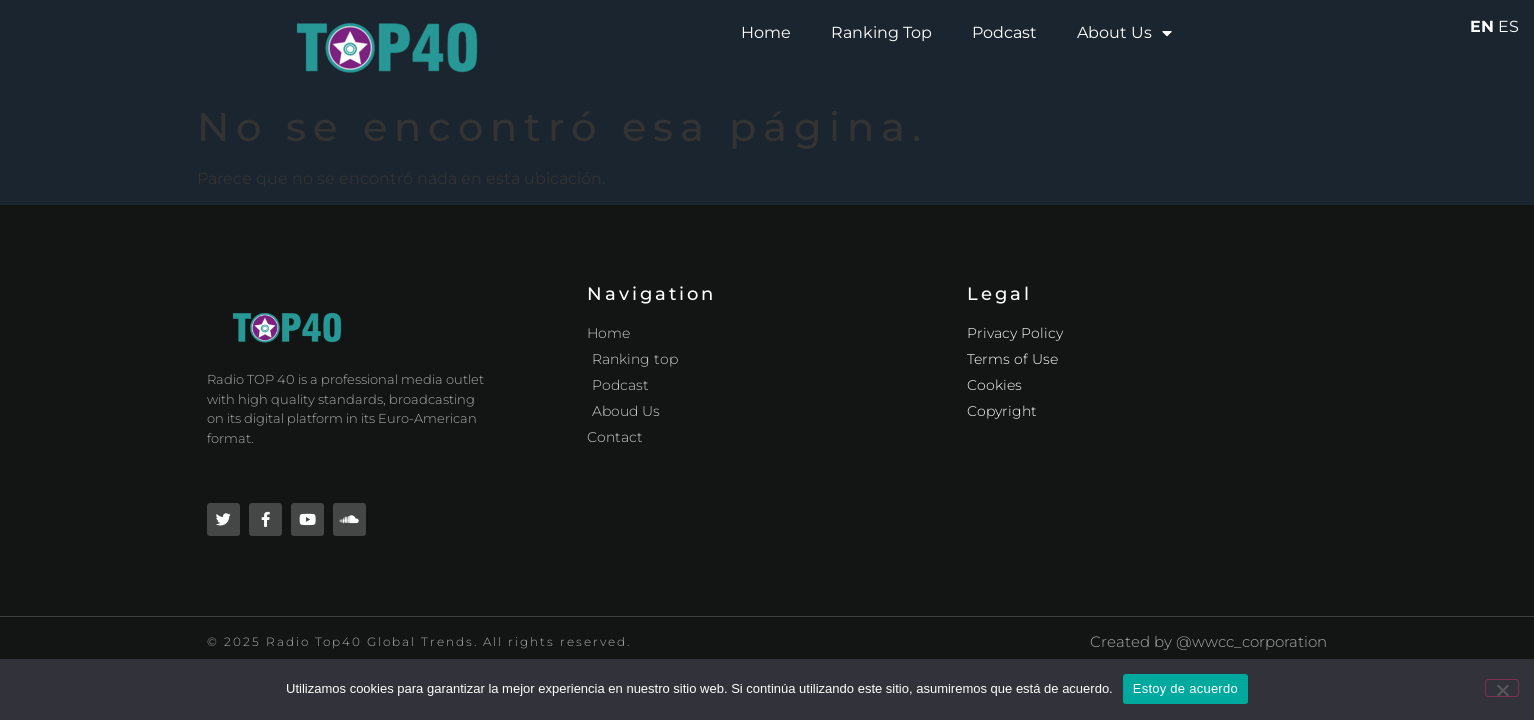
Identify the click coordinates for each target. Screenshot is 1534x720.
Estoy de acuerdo (1185, 688)
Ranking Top (881, 32)
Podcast (1004, 32)
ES (1508, 26)
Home (766, 32)
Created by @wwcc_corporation (1208, 641)
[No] (1502, 688)
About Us (1124, 33)
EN (1482, 26)
